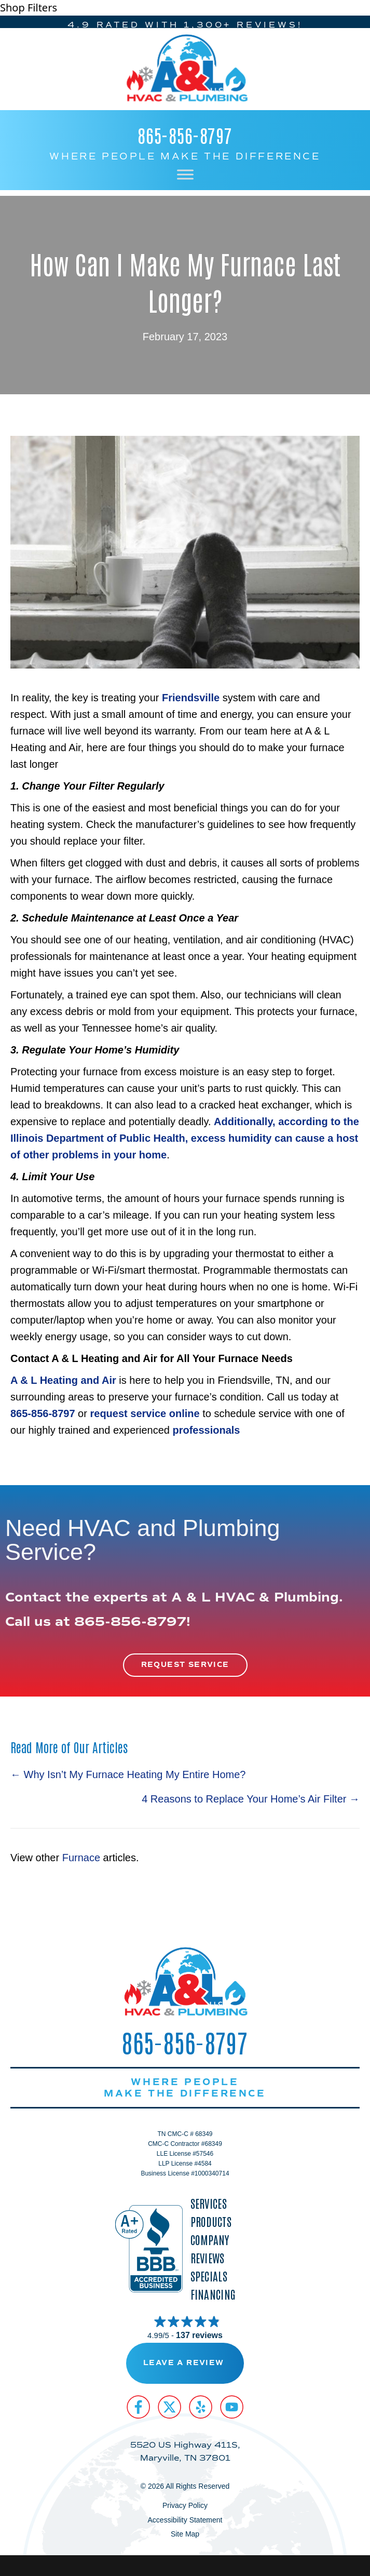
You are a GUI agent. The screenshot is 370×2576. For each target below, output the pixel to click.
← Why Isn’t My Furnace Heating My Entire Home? (127, 1774)
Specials (208, 2276)
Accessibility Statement (185, 2520)
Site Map (185, 2534)
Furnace (81, 1857)
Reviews (207, 2257)
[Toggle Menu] (185, 174)
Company (209, 2239)
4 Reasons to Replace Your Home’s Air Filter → (251, 1799)
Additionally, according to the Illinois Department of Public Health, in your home (184, 1138)
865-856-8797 (185, 134)
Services (208, 2203)
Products (210, 2221)
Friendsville (192, 697)
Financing (213, 2294)
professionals (206, 1430)
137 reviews (199, 2335)
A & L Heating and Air (63, 1380)
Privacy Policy (185, 2505)
